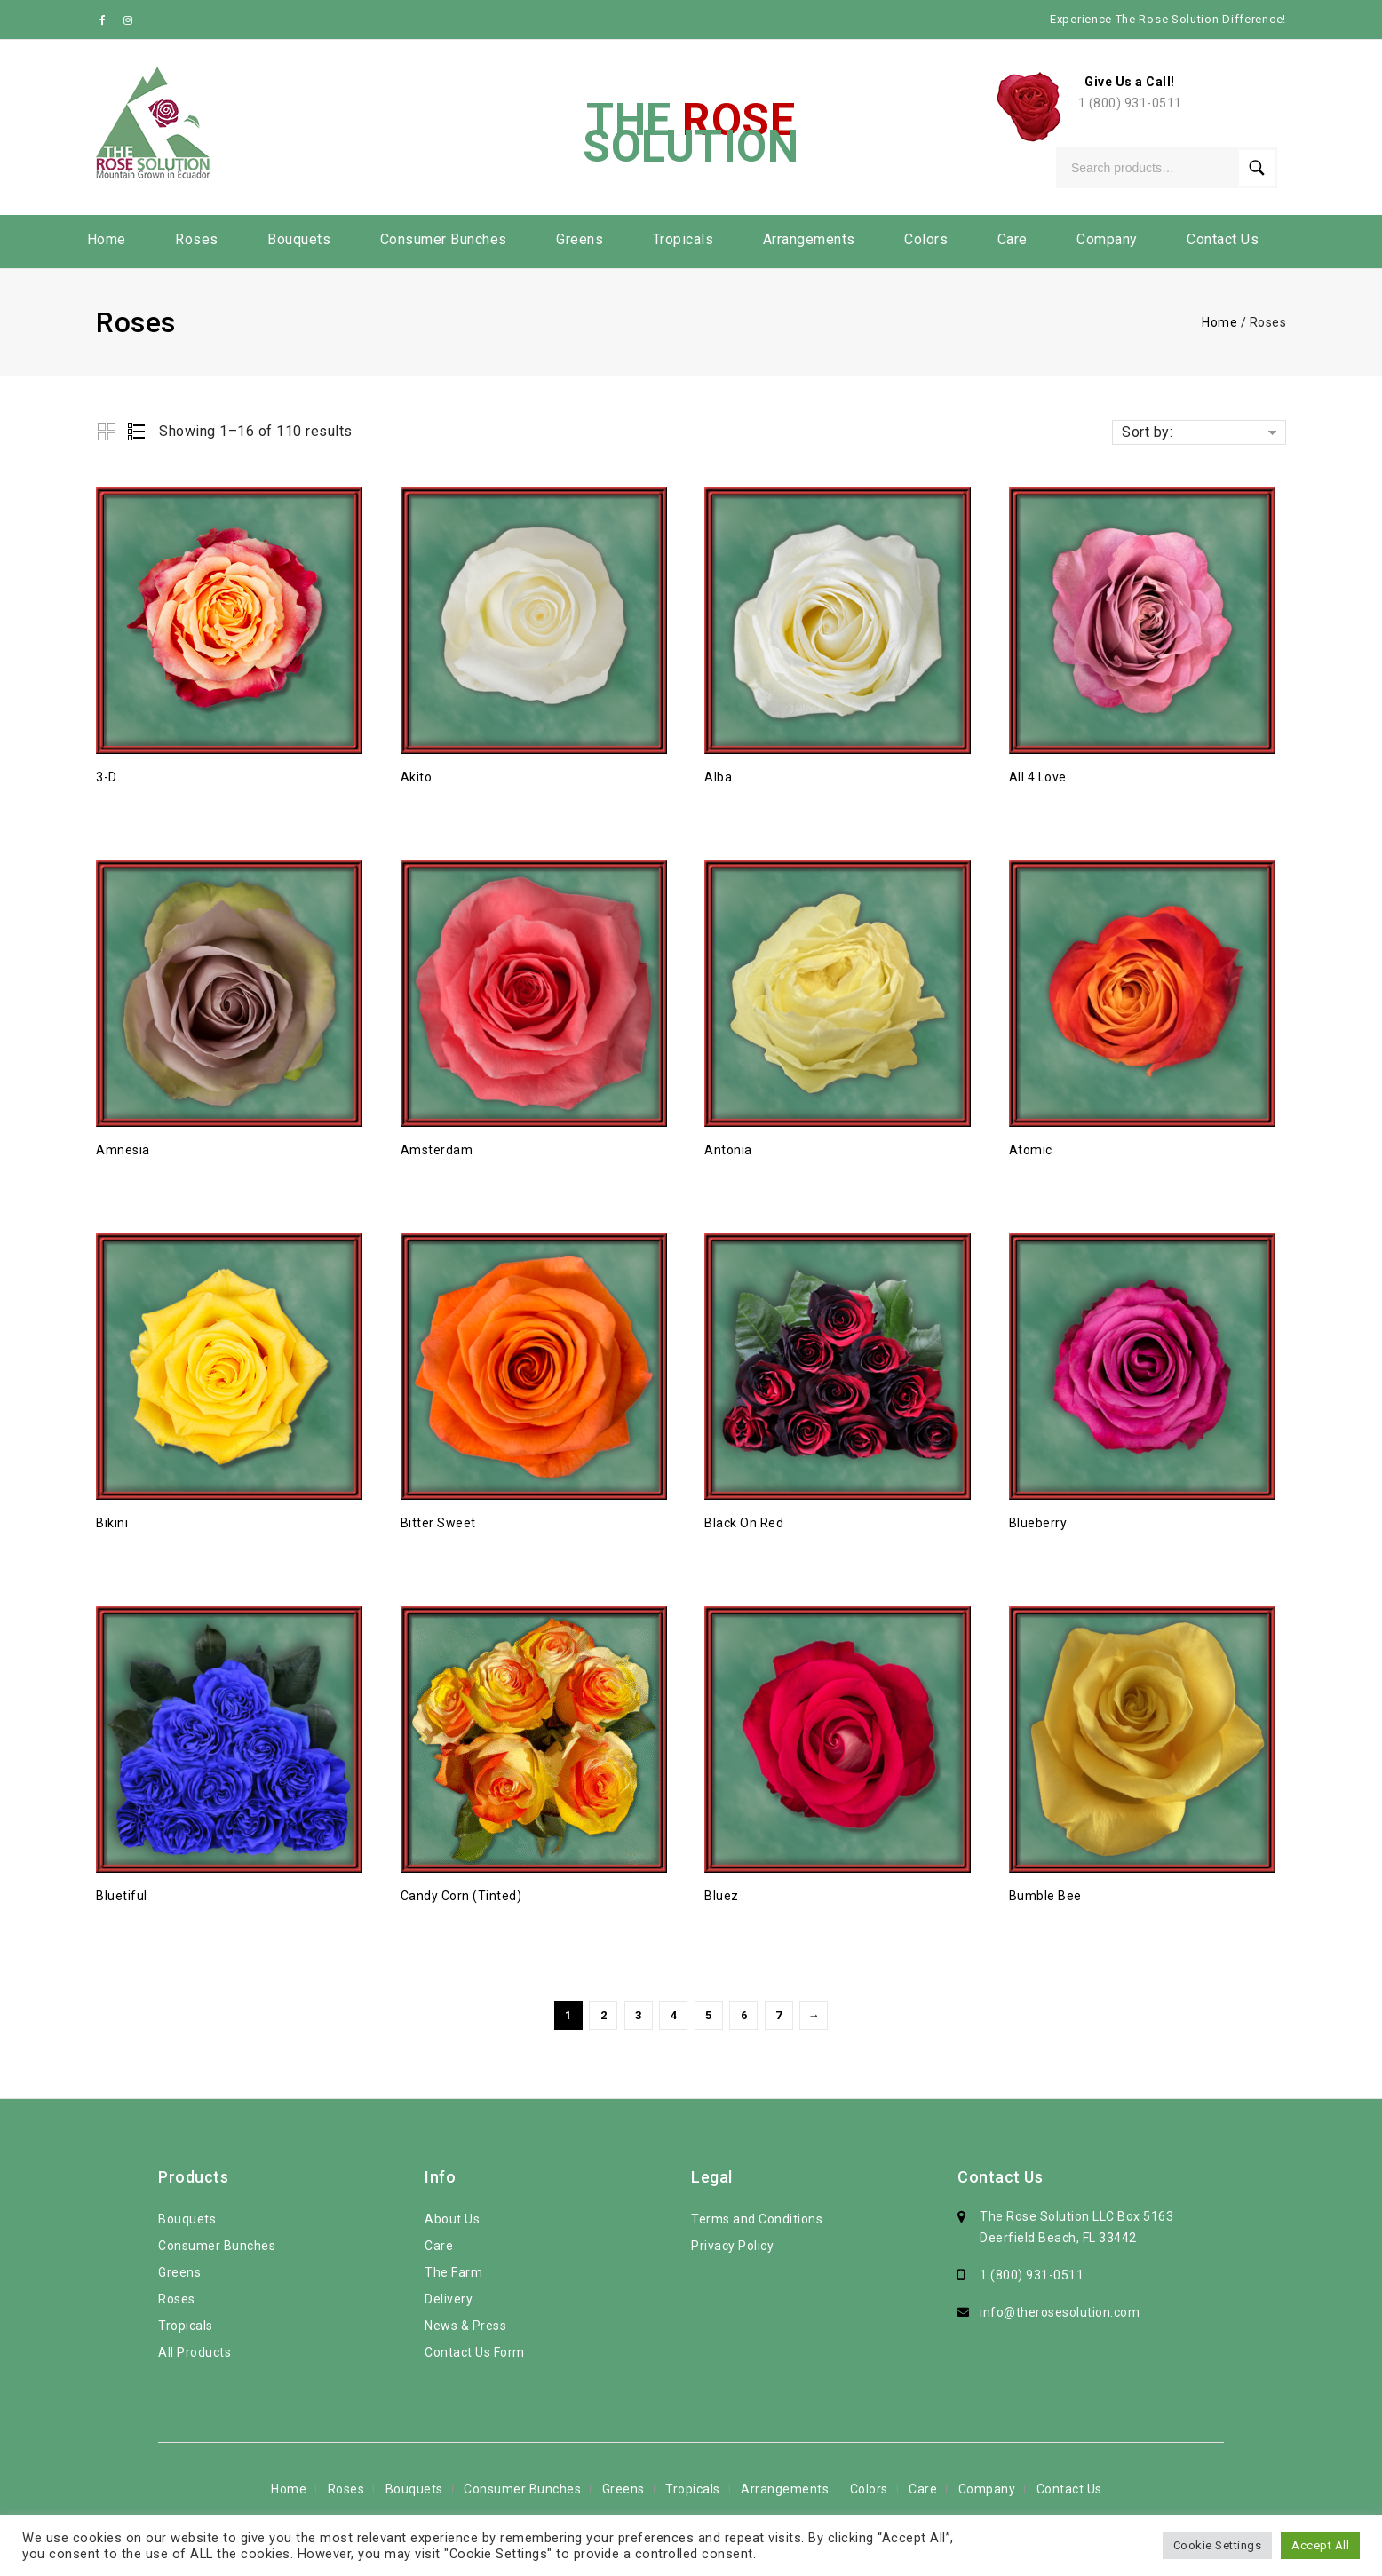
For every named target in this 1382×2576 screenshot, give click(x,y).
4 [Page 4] (674, 2015)
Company (1107, 239)
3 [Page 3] (638, 2015)
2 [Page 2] (604, 2015)
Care (1012, 239)
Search (1257, 168)
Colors (926, 239)
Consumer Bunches (443, 239)
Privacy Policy (732, 2246)
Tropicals (683, 239)
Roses (196, 239)
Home (106, 239)
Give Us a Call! (1129, 82)
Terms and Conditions (756, 2219)
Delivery (449, 2299)
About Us (452, 2219)
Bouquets (298, 239)
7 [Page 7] (778, 2015)
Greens (579, 239)
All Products (194, 2352)
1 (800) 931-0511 (1130, 103)
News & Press (465, 2325)
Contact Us (1223, 239)
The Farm (453, 2272)
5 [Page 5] (708, 2015)
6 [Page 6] (744, 2015)
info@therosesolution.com (1060, 2312)
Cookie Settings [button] (1217, 2545)
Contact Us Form (475, 2352)
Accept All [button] (1320, 2545)
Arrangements (809, 239)
